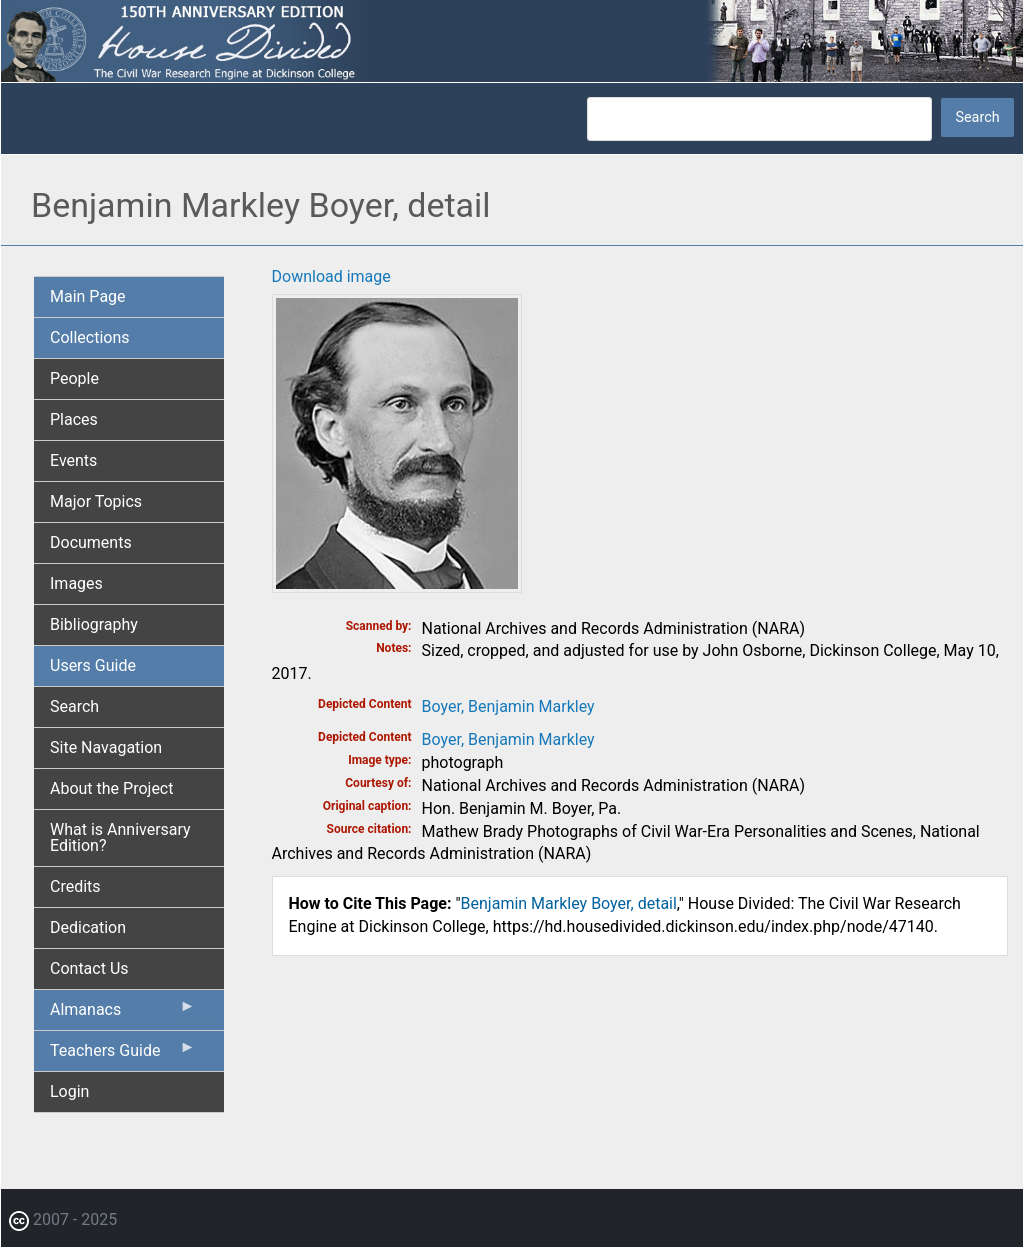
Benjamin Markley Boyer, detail (569, 903)
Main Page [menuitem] (88, 296)
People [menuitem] (74, 378)
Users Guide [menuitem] (93, 665)
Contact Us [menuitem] (89, 968)
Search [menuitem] (74, 706)
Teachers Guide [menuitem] (123, 1055)
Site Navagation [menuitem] (106, 747)
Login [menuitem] (69, 1091)
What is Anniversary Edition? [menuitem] (120, 837)
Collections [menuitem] (90, 337)
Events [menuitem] (73, 460)
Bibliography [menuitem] (94, 624)
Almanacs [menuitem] (123, 1014)
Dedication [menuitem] (88, 927)
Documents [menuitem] (91, 542)
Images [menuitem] (76, 583)
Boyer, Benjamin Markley (508, 706)
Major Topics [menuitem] (96, 501)
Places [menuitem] (74, 419)
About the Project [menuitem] (111, 788)
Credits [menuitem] (75, 886)
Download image (331, 276)
